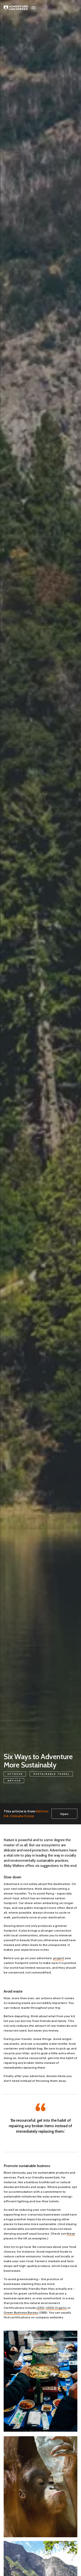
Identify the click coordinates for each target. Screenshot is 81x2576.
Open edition (64, 1815)
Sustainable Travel (51, 1774)
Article (14, 1781)
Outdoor (15, 1774)
